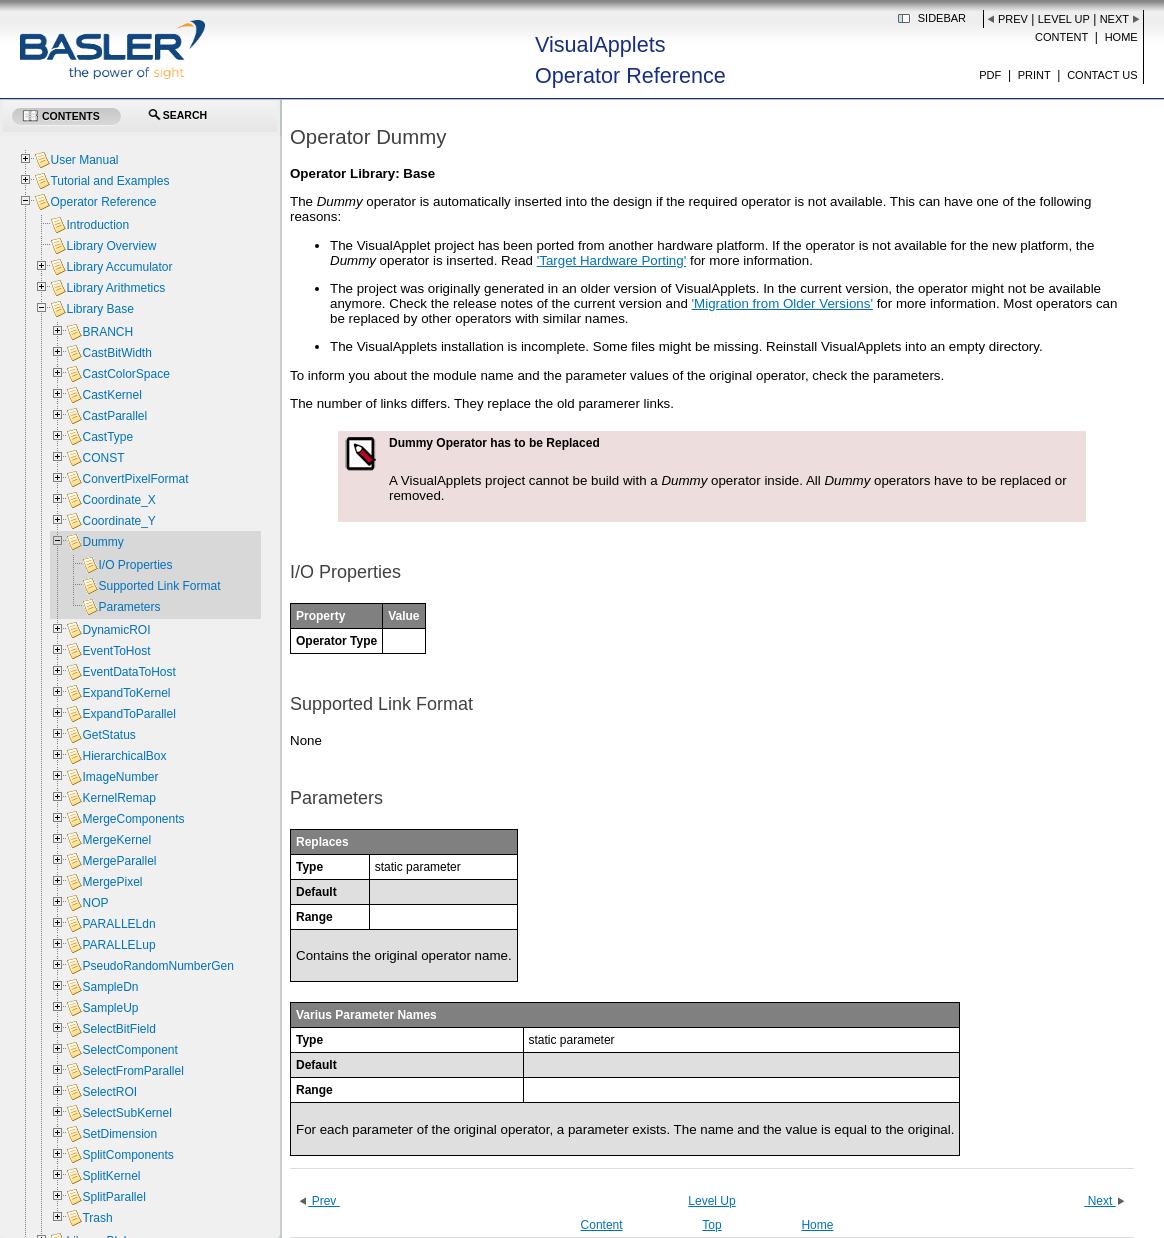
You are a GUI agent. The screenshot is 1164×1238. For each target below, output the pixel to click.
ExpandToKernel (126, 693)
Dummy (102, 542)
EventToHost (116, 651)
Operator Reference (103, 202)
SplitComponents (127, 1155)
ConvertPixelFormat (135, 479)
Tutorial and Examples (109, 181)
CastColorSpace (125, 374)
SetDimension (119, 1134)
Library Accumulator (119, 267)
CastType (107, 437)
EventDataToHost (128, 672)
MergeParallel (119, 861)
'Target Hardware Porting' (612, 260)
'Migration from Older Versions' (782, 303)
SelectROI (109, 1092)
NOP (95, 903)
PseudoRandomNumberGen (157, 966)
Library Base (99, 309)
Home (1121, 37)
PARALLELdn (118, 924)
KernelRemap (118, 798)
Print (1034, 75)
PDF (990, 75)
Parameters (129, 607)
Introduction (97, 225)
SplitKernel (111, 1176)
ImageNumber (120, 777)
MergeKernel (116, 840)
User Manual (84, 160)
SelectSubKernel (126, 1113)
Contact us (1102, 75)
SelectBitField (118, 1029)
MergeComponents (133, 819)
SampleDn (110, 987)
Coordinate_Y (118, 521)
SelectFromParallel (132, 1071)
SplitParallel (113, 1197)
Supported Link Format (159, 586)
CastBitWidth (116, 353)
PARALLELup (118, 945)
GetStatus (108, 735)
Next (1114, 19)
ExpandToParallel (128, 714)
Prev (1013, 19)
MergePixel (112, 882)
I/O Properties (135, 565)
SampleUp (110, 1008)
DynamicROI (116, 630)
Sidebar (942, 18)
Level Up (1064, 19)
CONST (103, 458)
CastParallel (114, 416)
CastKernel (111, 395)
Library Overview (111, 246)
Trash (97, 1218)
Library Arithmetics (115, 288)
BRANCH (107, 332)
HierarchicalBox (124, 756)
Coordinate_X (118, 500)
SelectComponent (129, 1050)
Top (711, 1225)
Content (1061, 37)
